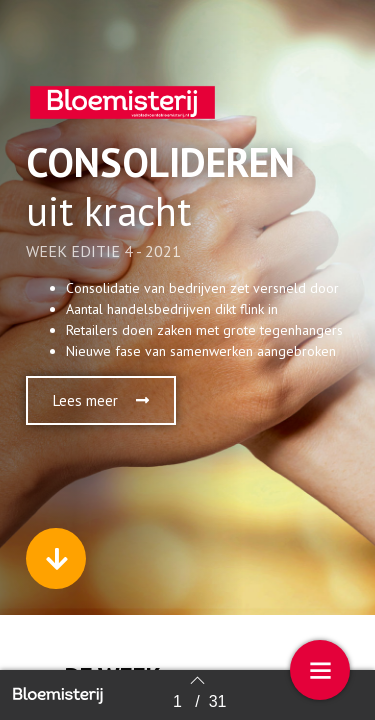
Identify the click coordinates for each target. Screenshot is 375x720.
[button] (101, 400)
